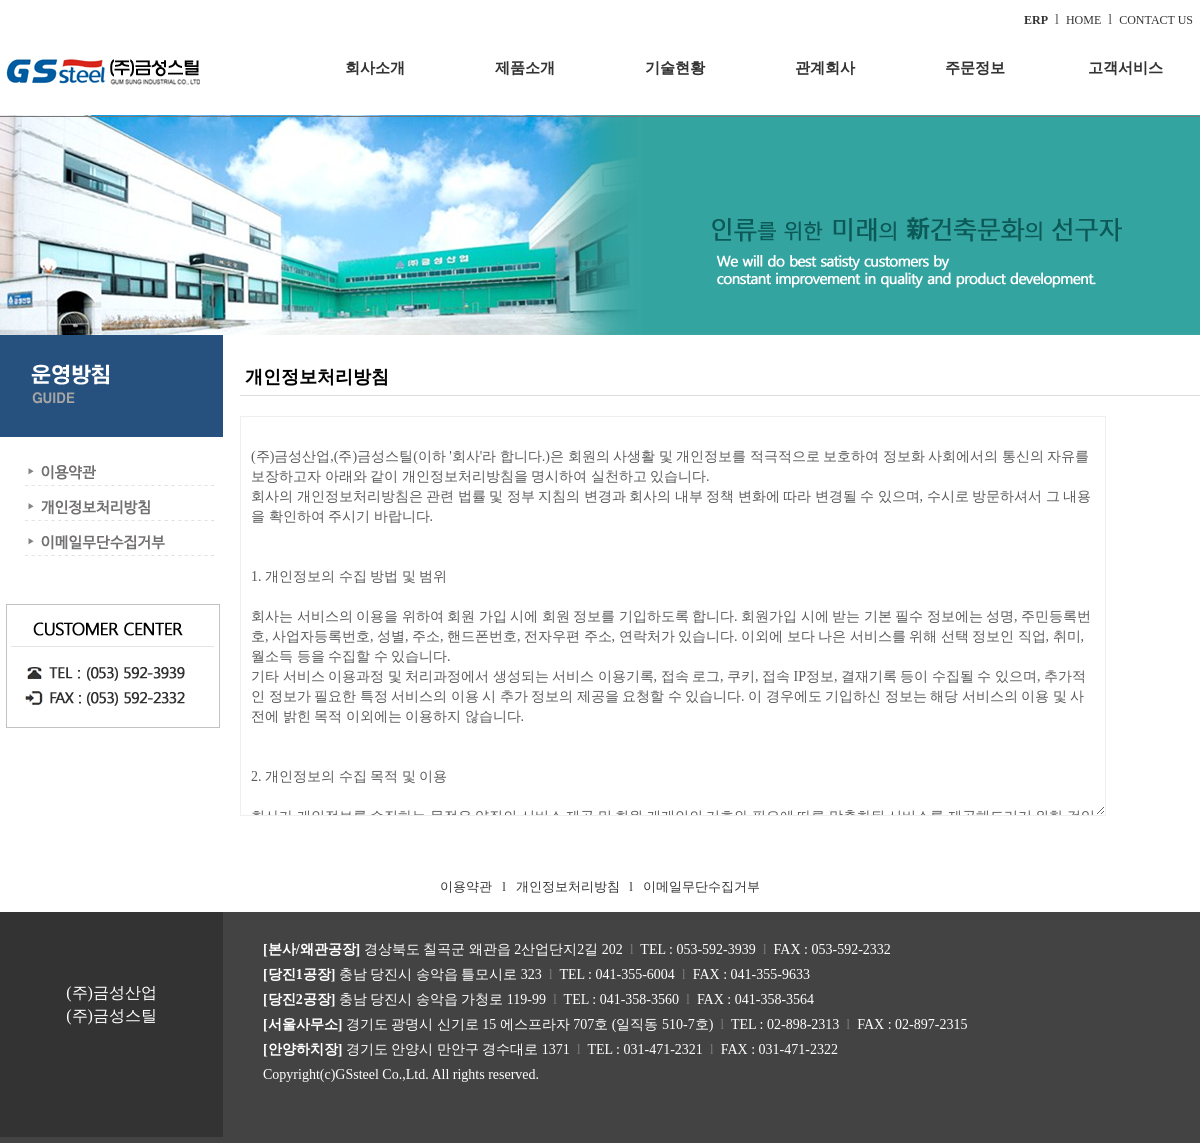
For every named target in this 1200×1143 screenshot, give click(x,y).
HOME (1083, 20)
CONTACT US (1156, 20)
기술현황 (675, 68)
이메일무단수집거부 (701, 886)
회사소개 (375, 68)
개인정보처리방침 (568, 886)
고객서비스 (1125, 68)
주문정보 (975, 68)
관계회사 (825, 68)
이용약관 (466, 886)
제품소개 (525, 68)
